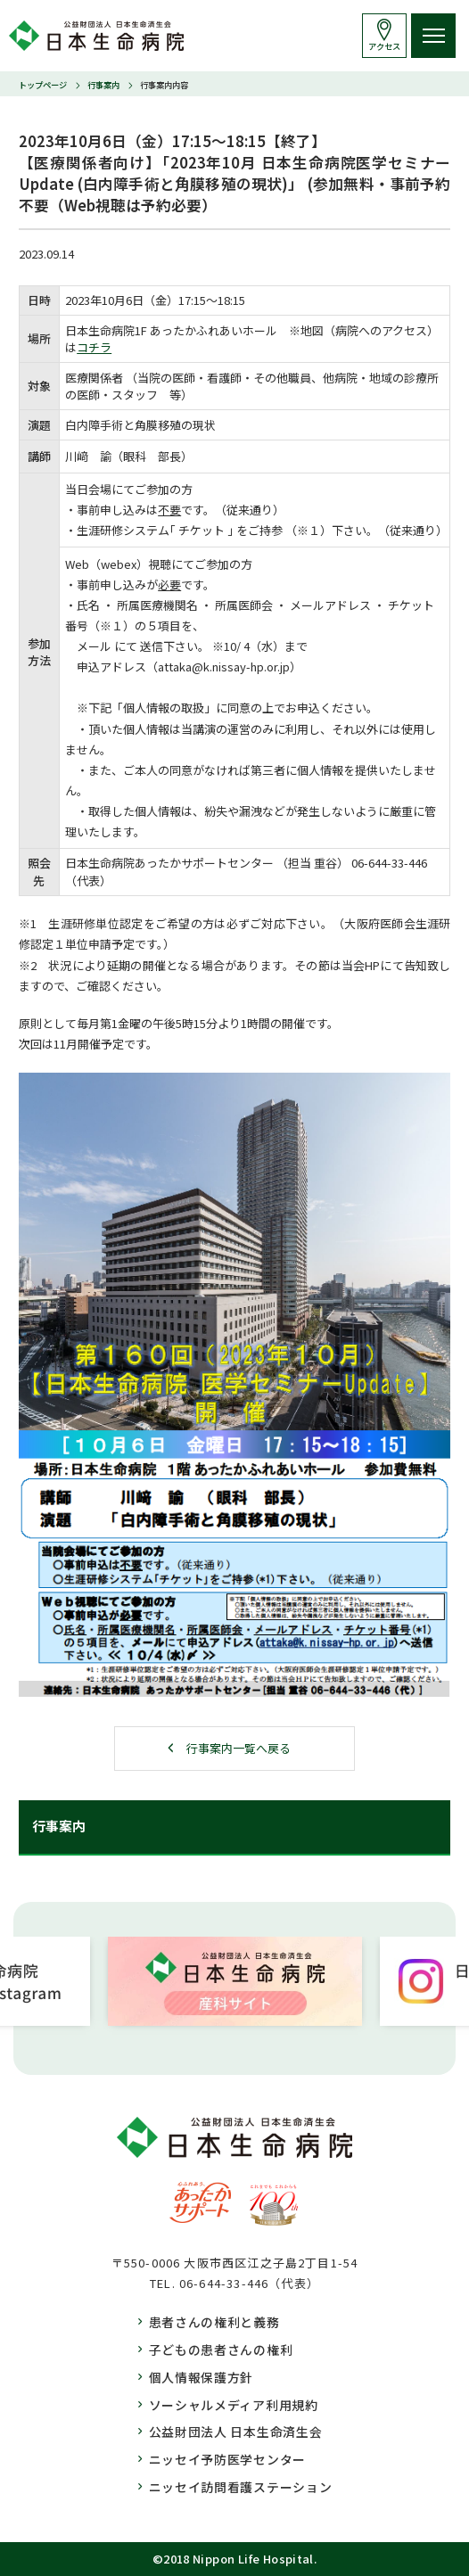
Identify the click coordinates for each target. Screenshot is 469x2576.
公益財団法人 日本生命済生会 (236, 2431)
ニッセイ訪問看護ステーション (241, 2487)
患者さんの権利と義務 (214, 2322)
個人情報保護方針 (201, 2377)
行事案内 (103, 84)
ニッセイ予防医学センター (227, 2459)
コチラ (94, 347)
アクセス (384, 46)
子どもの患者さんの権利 (221, 2349)
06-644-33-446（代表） (249, 2283)
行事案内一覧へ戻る (238, 1748)
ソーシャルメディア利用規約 (233, 2405)
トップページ (43, 84)
